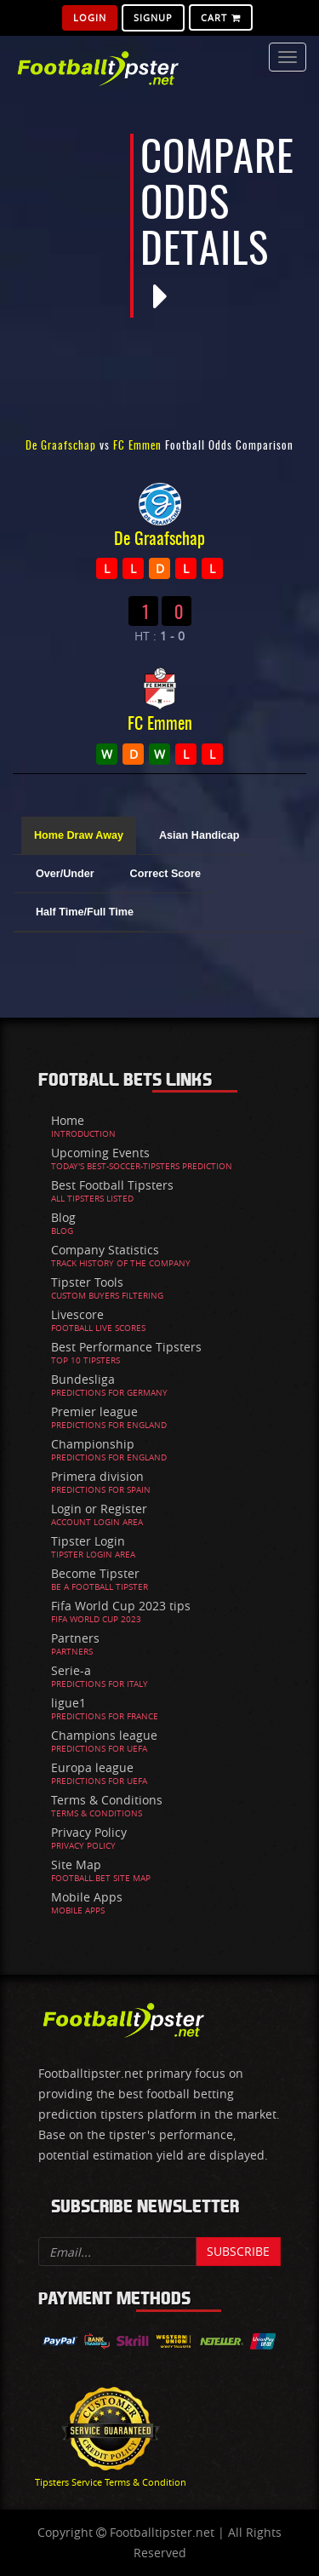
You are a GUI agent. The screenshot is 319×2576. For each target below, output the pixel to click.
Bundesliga (83, 1379)
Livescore (77, 1314)
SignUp (153, 17)
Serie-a (71, 1670)
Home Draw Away (78, 835)
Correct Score (165, 874)
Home (67, 1120)
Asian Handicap (199, 835)
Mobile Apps (86, 1897)
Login (89, 17)
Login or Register (99, 1508)
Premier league (94, 1411)
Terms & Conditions (106, 1800)
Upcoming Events (100, 1153)
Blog (63, 1217)
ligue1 (68, 1703)
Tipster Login (88, 1541)
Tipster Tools (87, 1282)
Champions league (104, 1735)
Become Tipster (95, 1573)
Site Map (76, 1864)
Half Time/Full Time (85, 912)
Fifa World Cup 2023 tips (121, 1606)
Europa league (92, 1767)
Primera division (97, 1476)
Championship (92, 1444)
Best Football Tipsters (112, 1185)
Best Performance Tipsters (126, 1347)
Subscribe (238, 2251)
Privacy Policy (89, 1832)
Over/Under (65, 874)
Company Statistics (105, 1250)
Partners (75, 1638)
